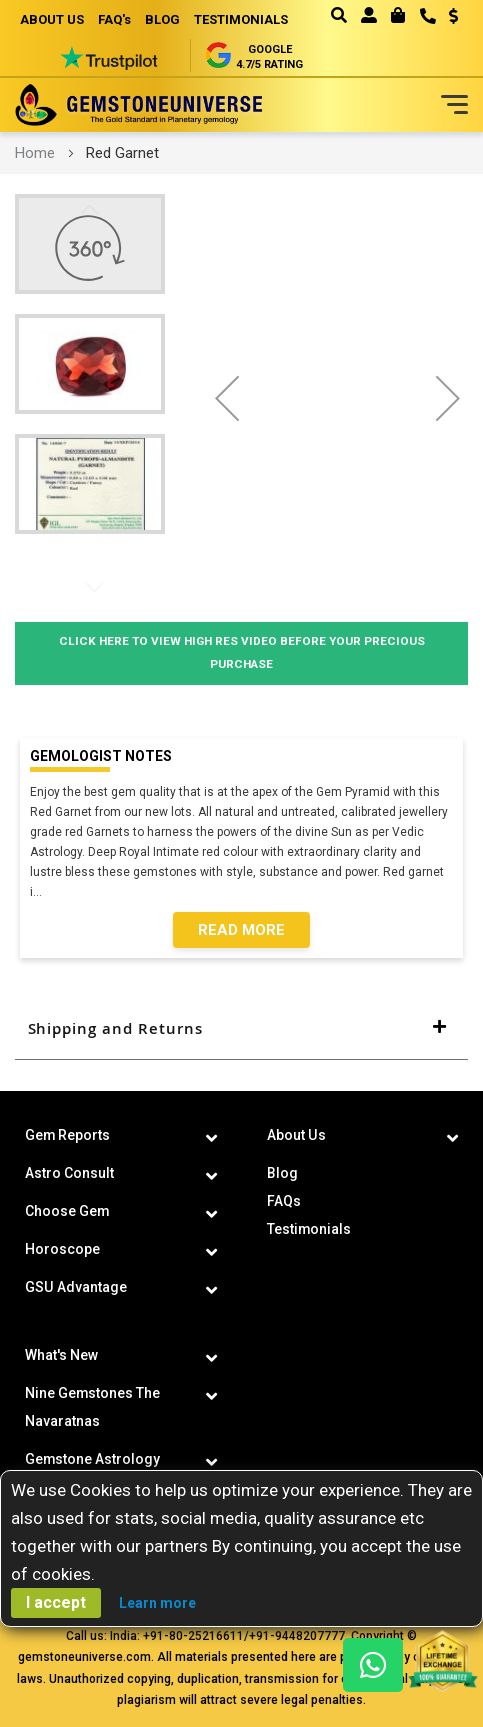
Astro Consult (69, 1173)
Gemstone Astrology (93, 1459)
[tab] (241, 1029)
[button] (446, 18)
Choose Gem (67, 1211)
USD (453, 16)
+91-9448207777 (297, 1636)
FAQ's (114, 19)
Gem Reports (68, 1135)
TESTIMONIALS (241, 19)
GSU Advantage (75, 1287)
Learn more (157, 1603)
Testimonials (309, 1229)
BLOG (162, 19)
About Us (296, 1135)
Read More (241, 930)
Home (35, 153)
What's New (61, 1355)
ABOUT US (52, 19)
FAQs (284, 1201)
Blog (282, 1173)
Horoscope (62, 1249)
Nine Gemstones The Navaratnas (93, 1407)
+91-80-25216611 (193, 1636)
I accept (56, 1602)
